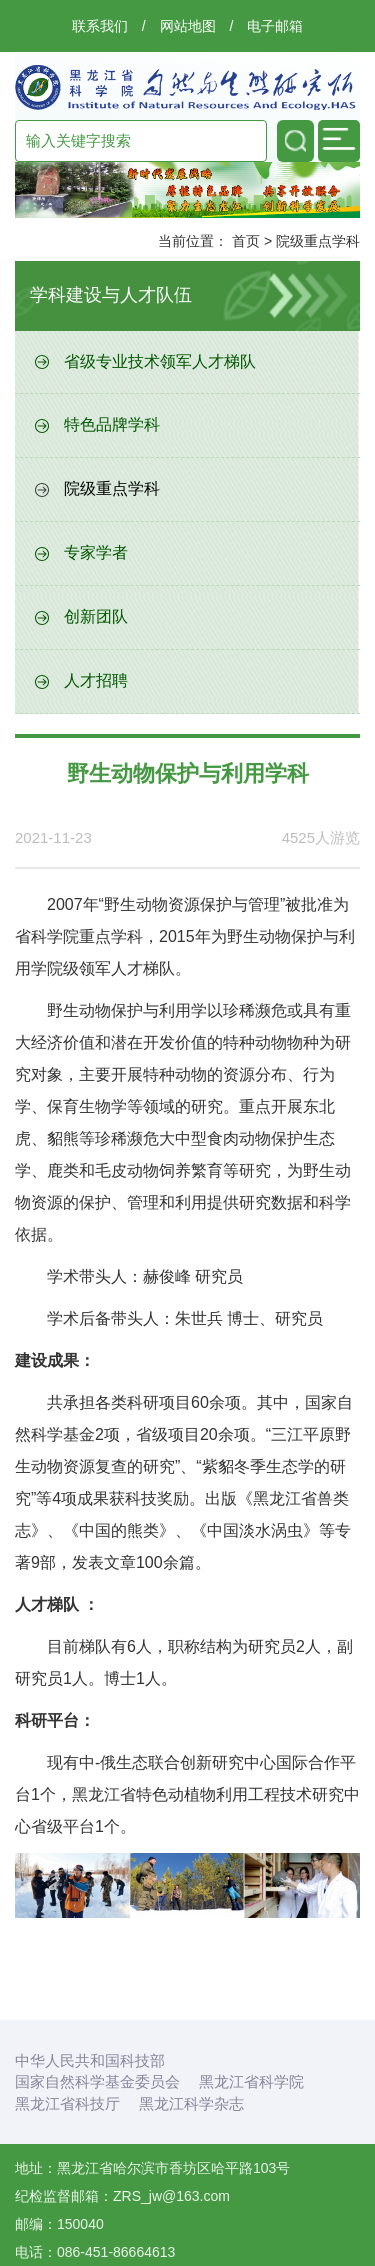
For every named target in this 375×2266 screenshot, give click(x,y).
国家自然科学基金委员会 (97, 2081)
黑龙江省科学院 (251, 2081)
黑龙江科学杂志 (191, 2103)
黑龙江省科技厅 (67, 2103)
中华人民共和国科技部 (90, 2060)
